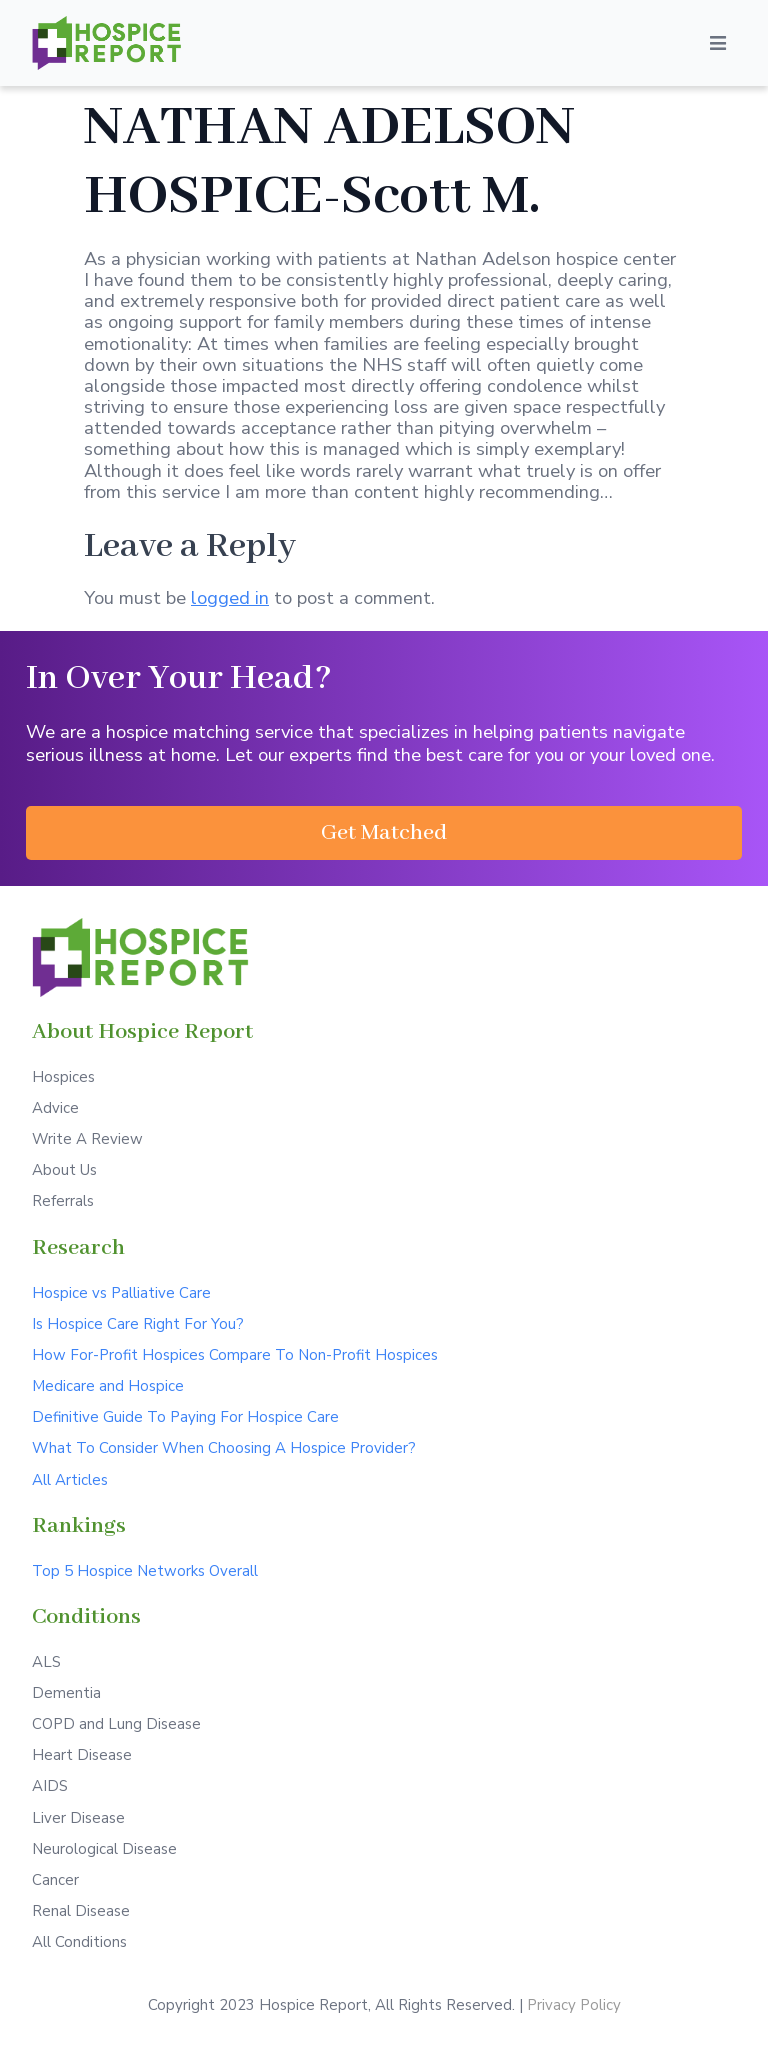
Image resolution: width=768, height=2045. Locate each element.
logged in (230, 597)
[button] (384, 833)
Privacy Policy (574, 2005)
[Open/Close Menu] (718, 43)
